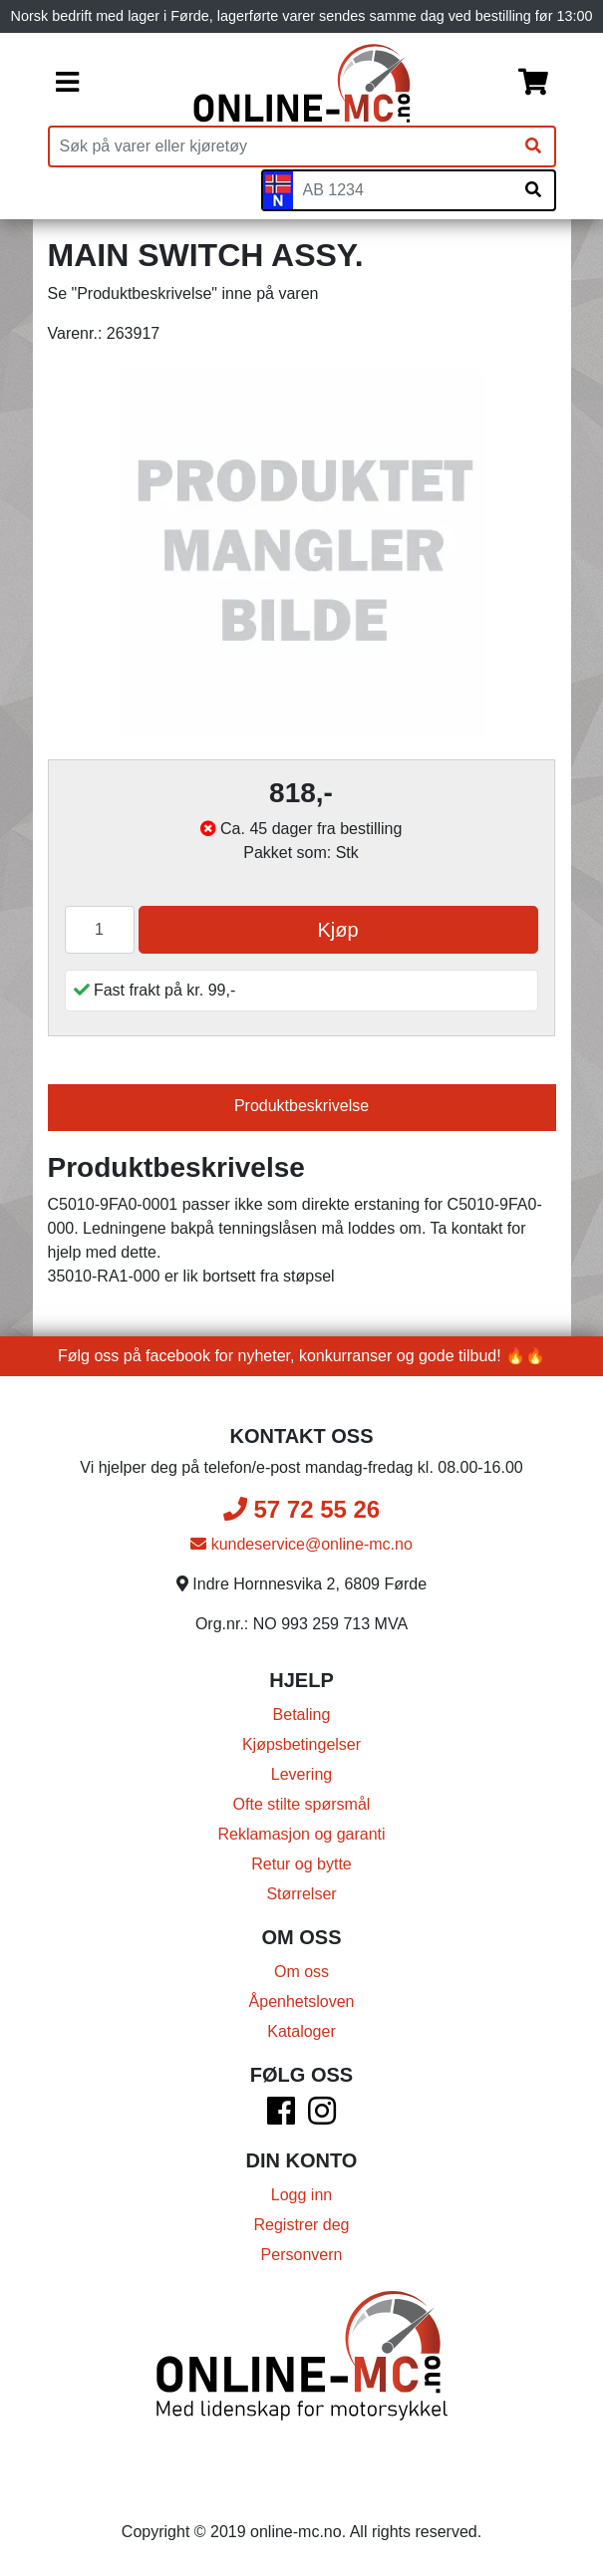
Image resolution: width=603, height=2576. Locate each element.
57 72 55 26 (301, 1509)
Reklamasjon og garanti (301, 1834)
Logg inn (301, 2194)
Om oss (301, 1971)
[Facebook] (281, 2117)
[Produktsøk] (281, 146)
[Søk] (533, 146)
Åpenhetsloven (302, 2001)
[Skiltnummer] (402, 190)
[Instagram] (322, 2117)
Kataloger (301, 2031)
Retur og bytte (301, 1864)
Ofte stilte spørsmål (302, 1804)
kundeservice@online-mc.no (301, 1544)
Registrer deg (301, 2224)
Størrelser (301, 1893)
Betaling (302, 1714)
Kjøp (337, 930)
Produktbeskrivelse (301, 1105)
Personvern (302, 2254)
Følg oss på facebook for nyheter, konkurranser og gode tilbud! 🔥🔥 (301, 1355)
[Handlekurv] (533, 84)
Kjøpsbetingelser (301, 1744)
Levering (301, 1774)
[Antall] (100, 930)
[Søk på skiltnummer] (533, 190)
